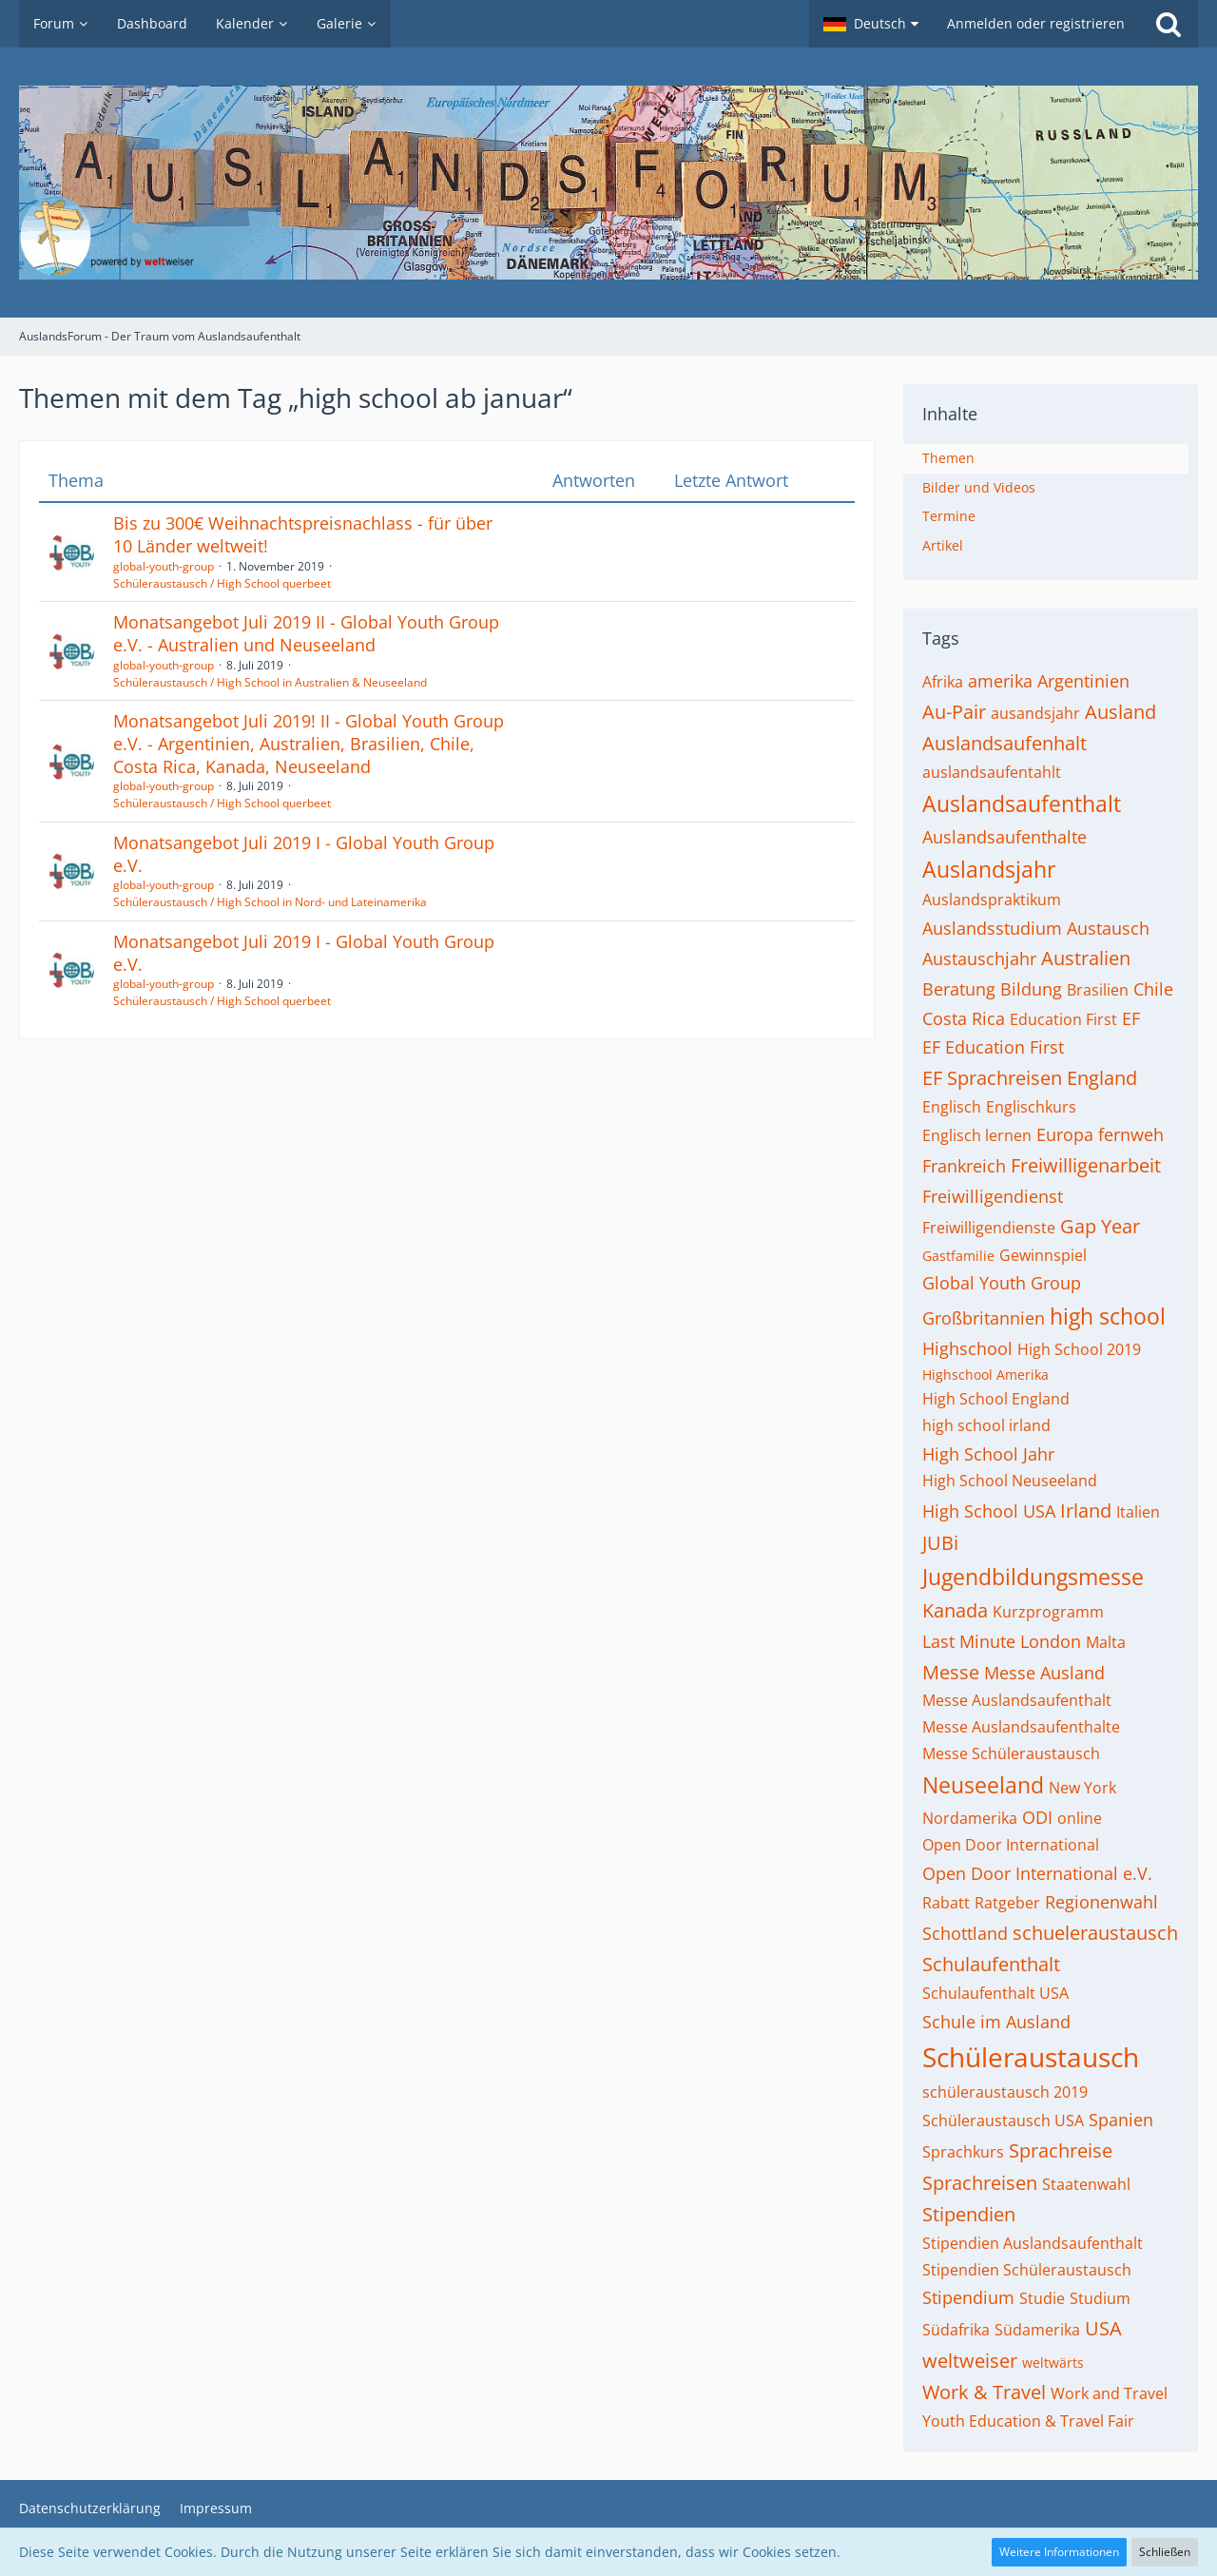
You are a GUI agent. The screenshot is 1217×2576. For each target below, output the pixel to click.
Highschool (967, 1348)
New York (1082, 1787)
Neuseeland (983, 1785)
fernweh (1131, 1134)
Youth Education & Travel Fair (1028, 2421)
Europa (1064, 1134)
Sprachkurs (963, 2151)
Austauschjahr (979, 958)
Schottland (965, 1933)
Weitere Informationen (1059, 2552)
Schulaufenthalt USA (995, 1993)
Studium (1100, 2298)
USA (1103, 2328)
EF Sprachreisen (992, 1078)
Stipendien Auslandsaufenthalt (1032, 2243)
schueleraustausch (1095, 1933)
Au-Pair (954, 712)
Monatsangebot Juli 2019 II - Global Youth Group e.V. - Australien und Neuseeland (306, 633)
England (1102, 1078)
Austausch (1108, 928)
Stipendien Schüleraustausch (1026, 2269)
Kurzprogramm (1048, 1611)
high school (1108, 1316)
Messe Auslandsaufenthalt (1016, 1700)
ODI (1037, 1817)
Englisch (951, 1106)
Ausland (1120, 712)
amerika (1000, 680)
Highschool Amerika (985, 1374)
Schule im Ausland (996, 2021)
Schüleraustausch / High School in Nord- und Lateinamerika (270, 902)
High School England (996, 1398)
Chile (1153, 989)
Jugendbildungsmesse (1033, 1576)
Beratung (958, 989)
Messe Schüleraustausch (1011, 1753)
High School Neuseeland (1009, 1480)
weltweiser (969, 2360)
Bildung (1031, 989)
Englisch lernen (977, 1135)
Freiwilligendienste (988, 1227)
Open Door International (1010, 1844)
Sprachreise (1060, 2150)
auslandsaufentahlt (991, 772)
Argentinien (1083, 680)
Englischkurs (1031, 1106)
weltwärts (1053, 2362)
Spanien (1121, 2119)
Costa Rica (963, 1018)
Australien (1085, 958)
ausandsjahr (1035, 713)
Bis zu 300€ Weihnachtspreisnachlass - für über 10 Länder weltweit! (303, 534)
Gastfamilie (958, 1256)
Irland (1085, 1510)
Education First (1063, 1019)
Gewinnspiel (1043, 1255)
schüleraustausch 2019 (1005, 2092)
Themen (948, 458)
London (1050, 1641)
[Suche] (1168, 24)
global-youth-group (163, 566)
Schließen (1164, 2552)
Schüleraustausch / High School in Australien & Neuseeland (270, 682)
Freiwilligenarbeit (1086, 1165)
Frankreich (964, 1165)
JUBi (940, 1543)
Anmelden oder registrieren (1036, 23)
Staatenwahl (1086, 2184)
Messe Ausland (1044, 1672)
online (1079, 1818)
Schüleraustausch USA (1003, 2120)
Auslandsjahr (988, 869)
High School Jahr (988, 1454)
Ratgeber (1007, 1902)
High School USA (988, 1511)
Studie (1042, 2298)
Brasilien (1098, 989)
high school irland (986, 1425)
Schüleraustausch (1030, 2057)
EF (1131, 1018)
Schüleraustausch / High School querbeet (222, 583)
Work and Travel (1109, 2393)
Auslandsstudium (992, 928)
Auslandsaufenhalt (1004, 743)
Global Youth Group (1001, 1282)
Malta (1106, 1642)
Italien (1138, 1511)
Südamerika (1037, 2329)
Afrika (942, 681)
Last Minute (968, 1641)
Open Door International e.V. (1037, 1873)
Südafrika (956, 2329)
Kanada (955, 1610)
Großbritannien (983, 1318)
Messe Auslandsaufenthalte (1021, 1726)
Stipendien (968, 2214)
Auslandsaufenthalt (1021, 803)
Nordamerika (969, 1818)
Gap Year (1100, 1226)
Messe (950, 1672)
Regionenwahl (1101, 1901)
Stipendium (968, 2297)
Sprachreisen (979, 2183)
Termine (949, 516)
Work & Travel (984, 2392)
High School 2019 (1079, 1349)
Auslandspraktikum (991, 899)
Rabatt (946, 1902)
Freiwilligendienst (992, 1196)
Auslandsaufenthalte (1004, 836)
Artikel (942, 545)
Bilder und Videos (978, 487)
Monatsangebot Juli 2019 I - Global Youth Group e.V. (303, 854)
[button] (871, 24)
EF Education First (993, 1047)
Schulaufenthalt (991, 1964)
